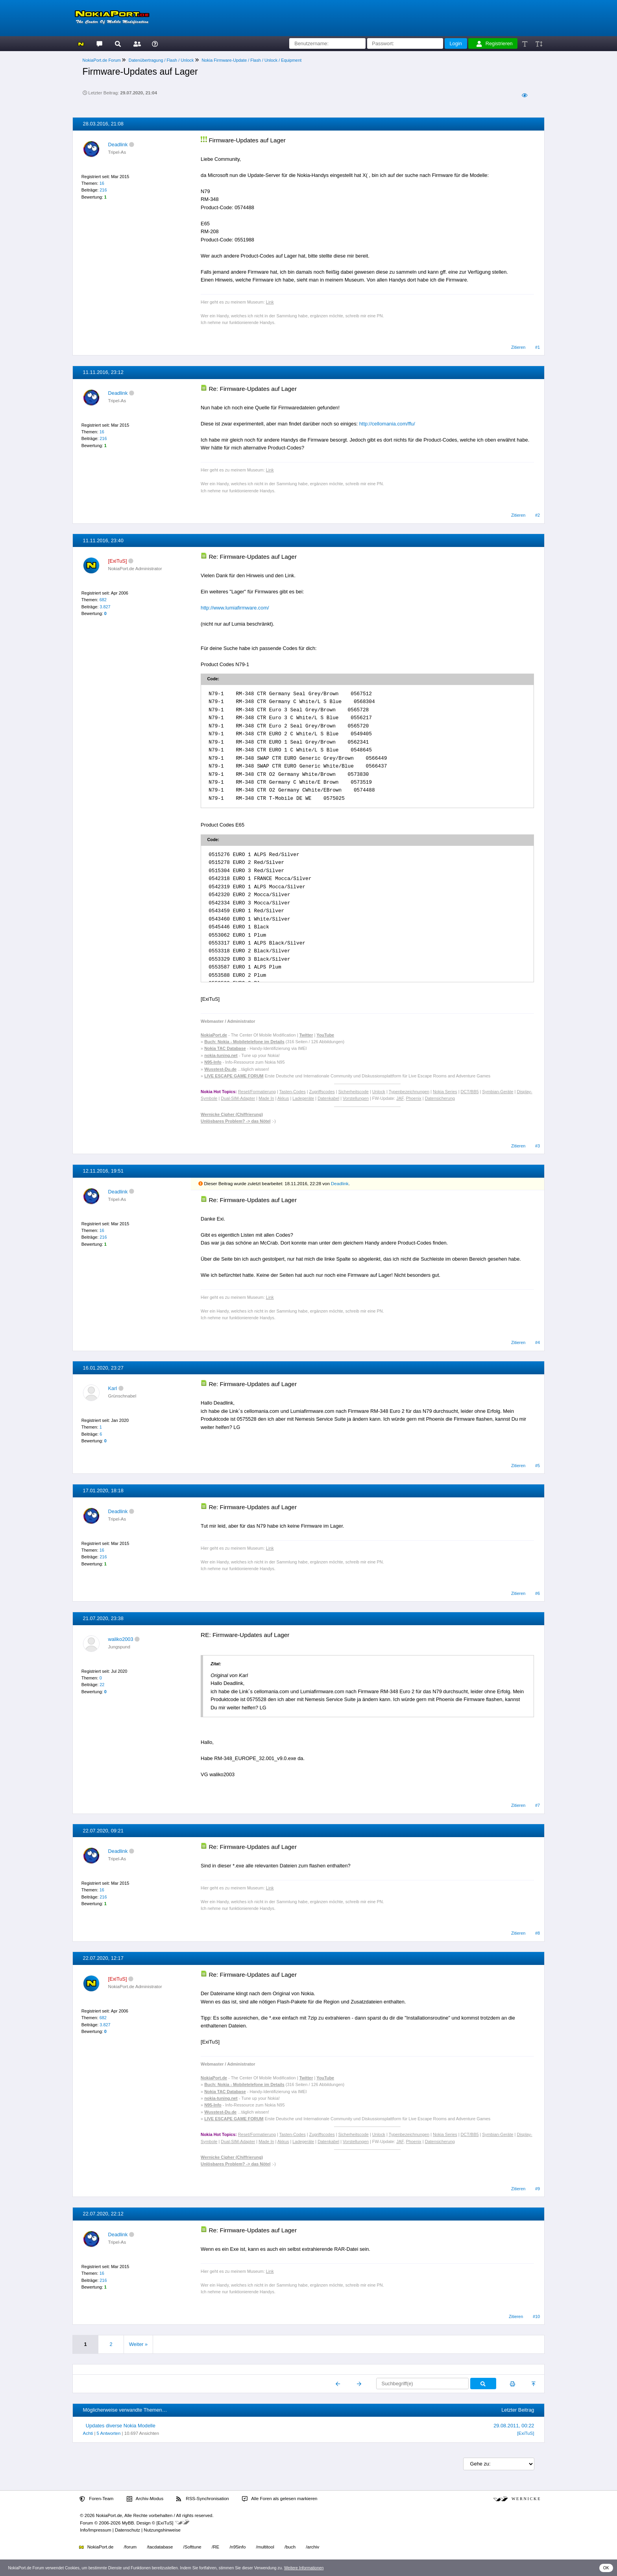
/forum (130, 2547)
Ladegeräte (303, 1098)
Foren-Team (96, 2499)
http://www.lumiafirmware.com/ (235, 608)
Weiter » (138, 2344)
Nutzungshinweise (162, 2530)
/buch (290, 2547)
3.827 (105, 606)
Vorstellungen (356, 1098)
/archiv (312, 2547)
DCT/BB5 (470, 1091)
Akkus (283, 1098)
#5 (537, 1465)
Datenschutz (127, 2530)
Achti (88, 2433)
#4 (537, 1342)
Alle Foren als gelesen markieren (280, 2499)
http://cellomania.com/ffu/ (387, 424)
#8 (537, 1933)
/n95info (237, 2547)
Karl (112, 1388)
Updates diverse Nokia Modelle (120, 2426)
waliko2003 (120, 1639)
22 (102, 1684)
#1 (537, 347)
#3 (537, 1145)
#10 (536, 2316)
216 (103, 190)
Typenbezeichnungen (409, 1091)
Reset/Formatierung (257, 1091)
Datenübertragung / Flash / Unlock (161, 60)
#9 (537, 2188)
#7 (537, 1805)
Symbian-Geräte (497, 1091)
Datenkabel (328, 1098)
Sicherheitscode (353, 1091)
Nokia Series (445, 1091)
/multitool (265, 2547)
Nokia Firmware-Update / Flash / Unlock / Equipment (251, 60)
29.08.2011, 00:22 (513, 2426)
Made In (266, 1098)
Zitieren (518, 347)
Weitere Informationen (304, 2568)
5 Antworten (109, 2433)
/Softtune (192, 2547)
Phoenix (413, 1098)
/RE (215, 2547)
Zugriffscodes (322, 1091)
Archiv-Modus (145, 2499)
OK (606, 2568)
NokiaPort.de (96, 2547)
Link (270, 302)
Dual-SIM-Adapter (238, 1098)
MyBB (128, 2523)
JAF (399, 1098)
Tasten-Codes (292, 1091)
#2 (537, 515)
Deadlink (118, 144)
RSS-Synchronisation (202, 2499)
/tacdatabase (160, 2547)
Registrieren (495, 44)
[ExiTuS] (525, 2433)
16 (102, 183)
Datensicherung (440, 1098)
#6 (537, 1593)
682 (103, 599)
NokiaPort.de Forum (102, 60)
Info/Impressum (95, 2530)
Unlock (378, 1091)
